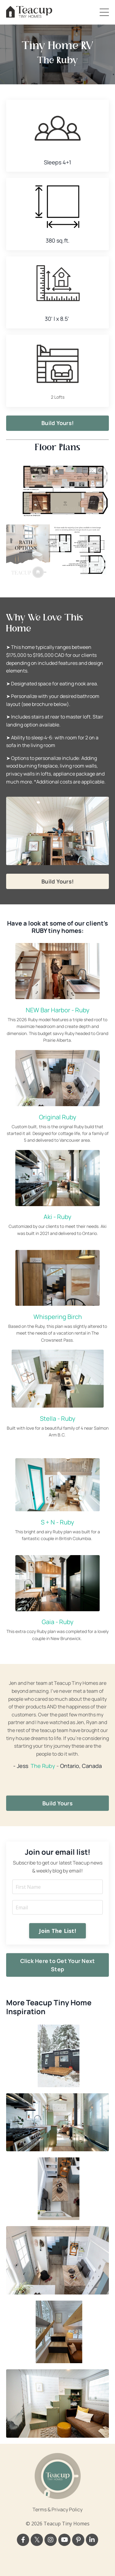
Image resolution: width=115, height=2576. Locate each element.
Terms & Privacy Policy (57, 2509)
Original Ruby (57, 1117)
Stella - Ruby (57, 1418)
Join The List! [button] (57, 1930)
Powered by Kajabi (57, 2560)
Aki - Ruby (57, 1217)
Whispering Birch (57, 1317)
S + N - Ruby (57, 1522)
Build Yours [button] (57, 1803)
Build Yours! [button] (57, 423)
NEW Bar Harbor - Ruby (58, 1010)
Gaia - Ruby (58, 1622)
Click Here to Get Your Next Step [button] (57, 1965)
